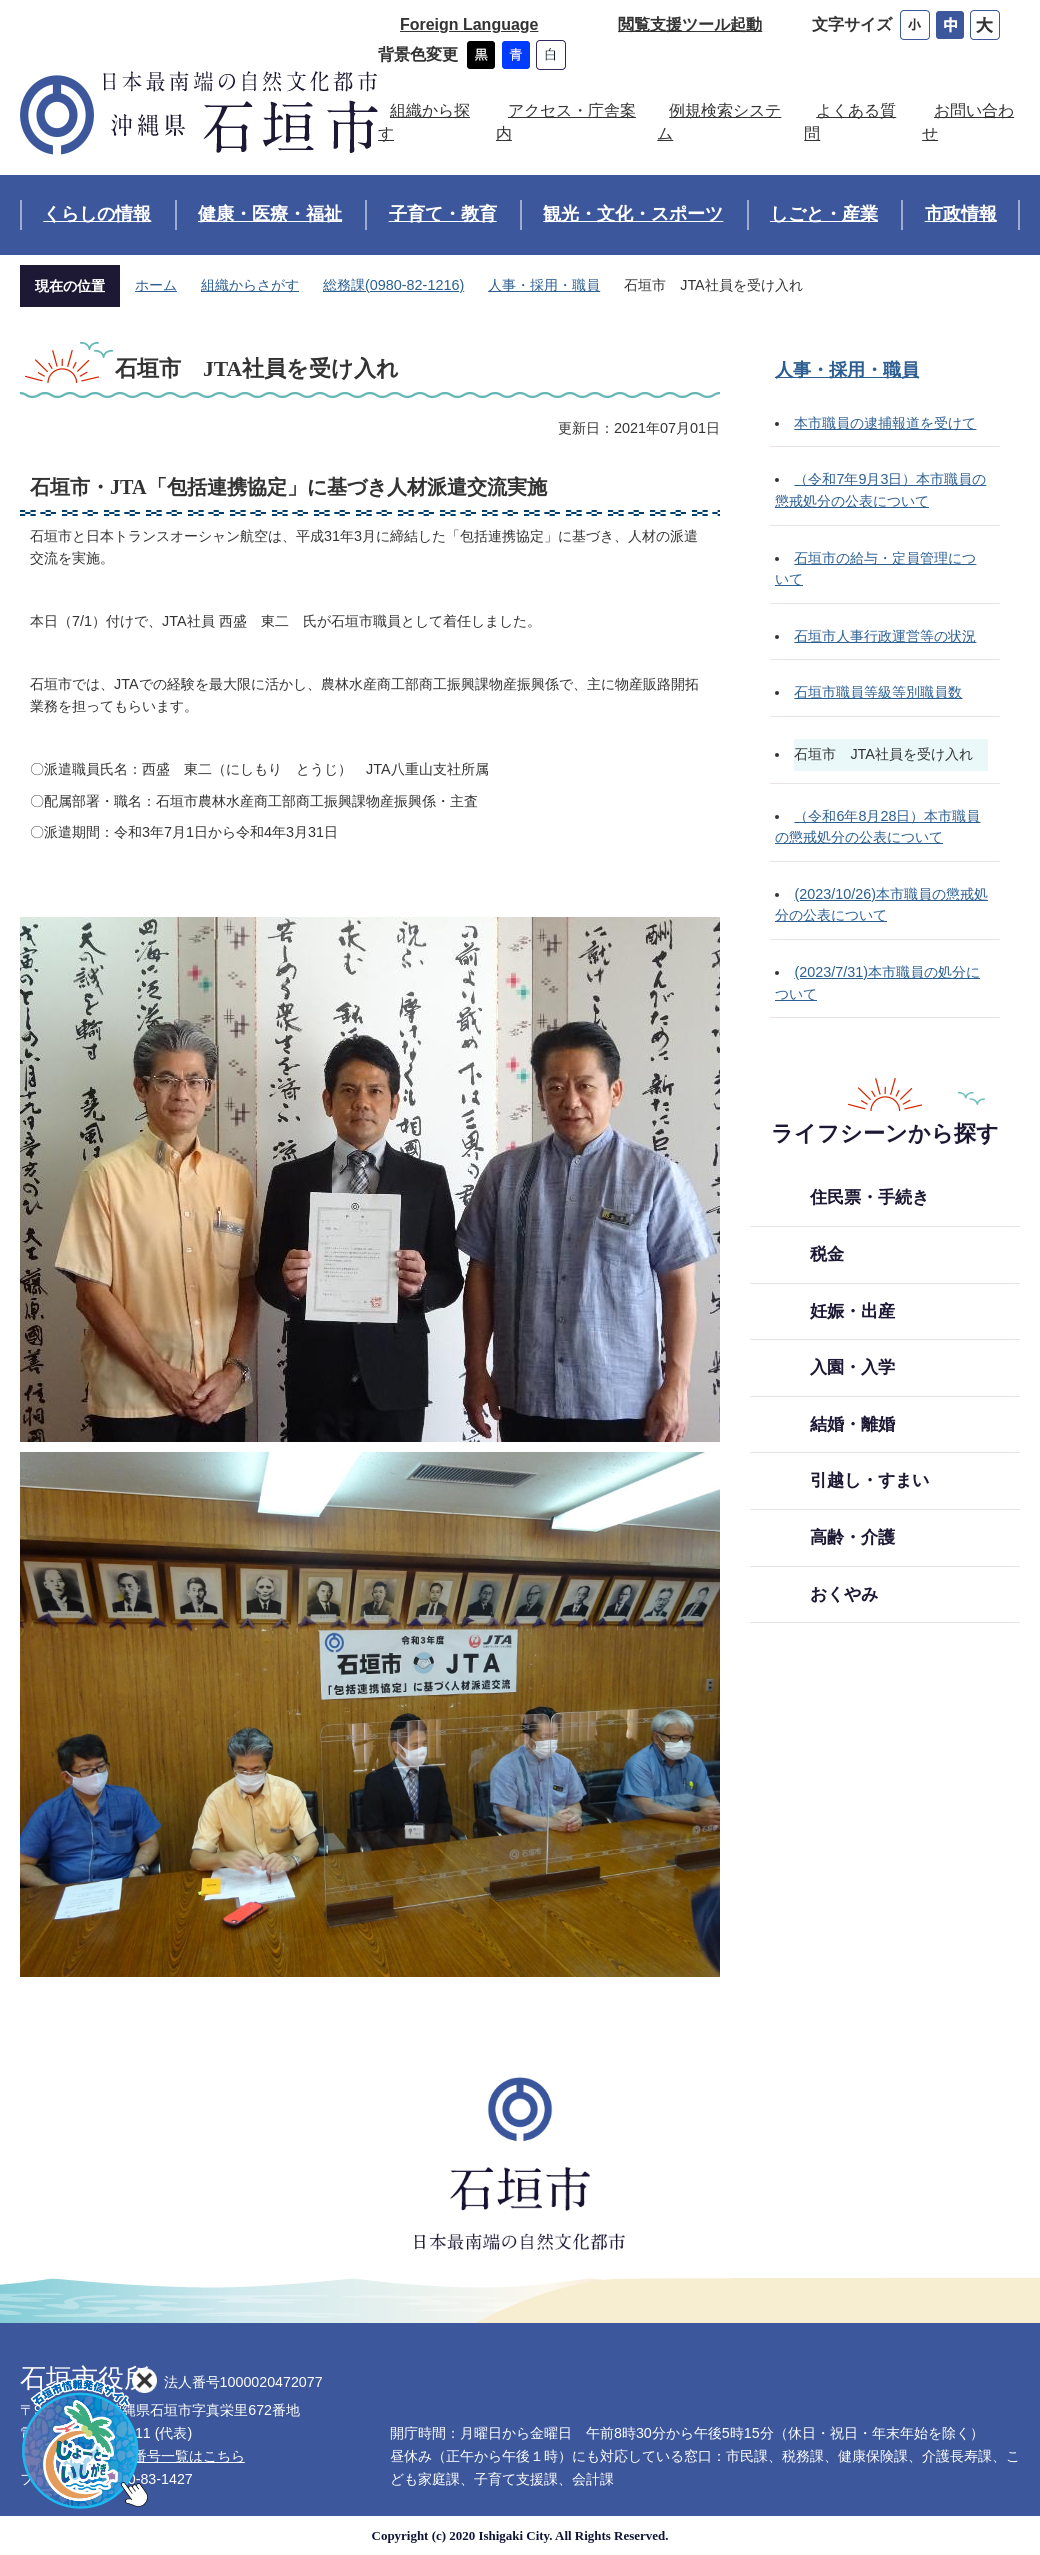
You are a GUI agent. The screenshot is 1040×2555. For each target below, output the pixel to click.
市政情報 (961, 214)
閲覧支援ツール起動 (690, 24)
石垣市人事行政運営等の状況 (885, 636)
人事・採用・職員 (544, 285)
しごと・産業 (824, 214)
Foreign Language (469, 24)
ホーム (156, 285)
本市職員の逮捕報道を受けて (885, 423)
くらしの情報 (97, 214)
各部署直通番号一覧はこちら (154, 2456)
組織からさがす (250, 285)
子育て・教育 (443, 214)
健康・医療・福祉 (270, 214)
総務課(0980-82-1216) (393, 285)
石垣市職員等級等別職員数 (878, 692)
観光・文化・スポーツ (633, 214)
